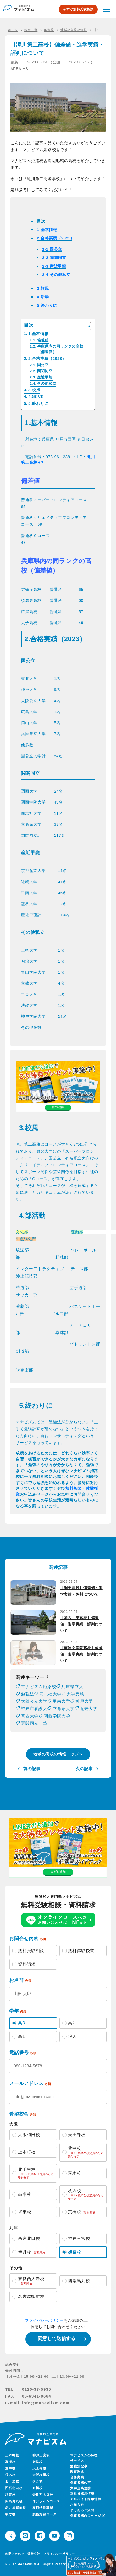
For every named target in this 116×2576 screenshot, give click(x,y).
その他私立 (47, 383)
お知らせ (77, 2504)
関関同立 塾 (34, 1723)
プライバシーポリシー (44, 2320)
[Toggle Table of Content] (84, 326)
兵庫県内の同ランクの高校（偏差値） (60, 349)
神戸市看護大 (34, 1708)
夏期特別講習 (42, 2508)
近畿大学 (88, 1708)
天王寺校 (39, 2468)
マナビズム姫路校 (38, 1686)
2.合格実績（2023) (54, 238)
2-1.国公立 (52, 249)
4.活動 (43, 296)
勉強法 (27, 1694)
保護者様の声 (80, 2483)
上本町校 (12, 2455)
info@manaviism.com (46, 2403)
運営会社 (33, 2553)
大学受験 (75, 1694)
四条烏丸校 (14, 2501)
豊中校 (10, 2468)
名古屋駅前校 (15, 2508)
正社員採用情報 (82, 2494)
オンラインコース (46, 2501)
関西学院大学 (57, 1716)
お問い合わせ (14, 2553)
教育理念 (77, 2472)
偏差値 (43, 340)
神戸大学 (84, 1701)
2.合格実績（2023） (47, 358)
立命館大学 (64, 1708)
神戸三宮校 (41, 2455)
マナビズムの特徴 (84, 2455)
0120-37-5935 (36, 2389)
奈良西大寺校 (42, 2495)
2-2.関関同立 (54, 257)
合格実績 (77, 2477)
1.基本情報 (47, 229)
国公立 (43, 365)
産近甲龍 (45, 377)
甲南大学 (61, 1701)
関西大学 (29, 1716)
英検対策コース (44, 2514)
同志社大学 (50, 1694)
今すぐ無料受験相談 (78, 9)
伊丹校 (37, 2481)
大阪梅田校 (41, 2475)
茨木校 (10, 2475)
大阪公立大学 (34, 1701)
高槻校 (10, 2462)
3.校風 (43, 288)
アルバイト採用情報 (85, 2499)
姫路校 (37, 2462)
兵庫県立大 (72, 1686)
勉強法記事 (78, 2466)
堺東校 (10, 2495)
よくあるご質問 (82, 2510)
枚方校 (10, 2514)
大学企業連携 (80, 2488)
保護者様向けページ (87, 2515)
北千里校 (12, 2481)
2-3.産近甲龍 (54, 266)
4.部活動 (36, 396)
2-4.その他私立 (56, 274)
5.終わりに (47, 305)
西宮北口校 (14, 2488)
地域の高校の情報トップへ (58, 1754)
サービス (77, 2461)
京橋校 (37, 2488)
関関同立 (45, 371)
